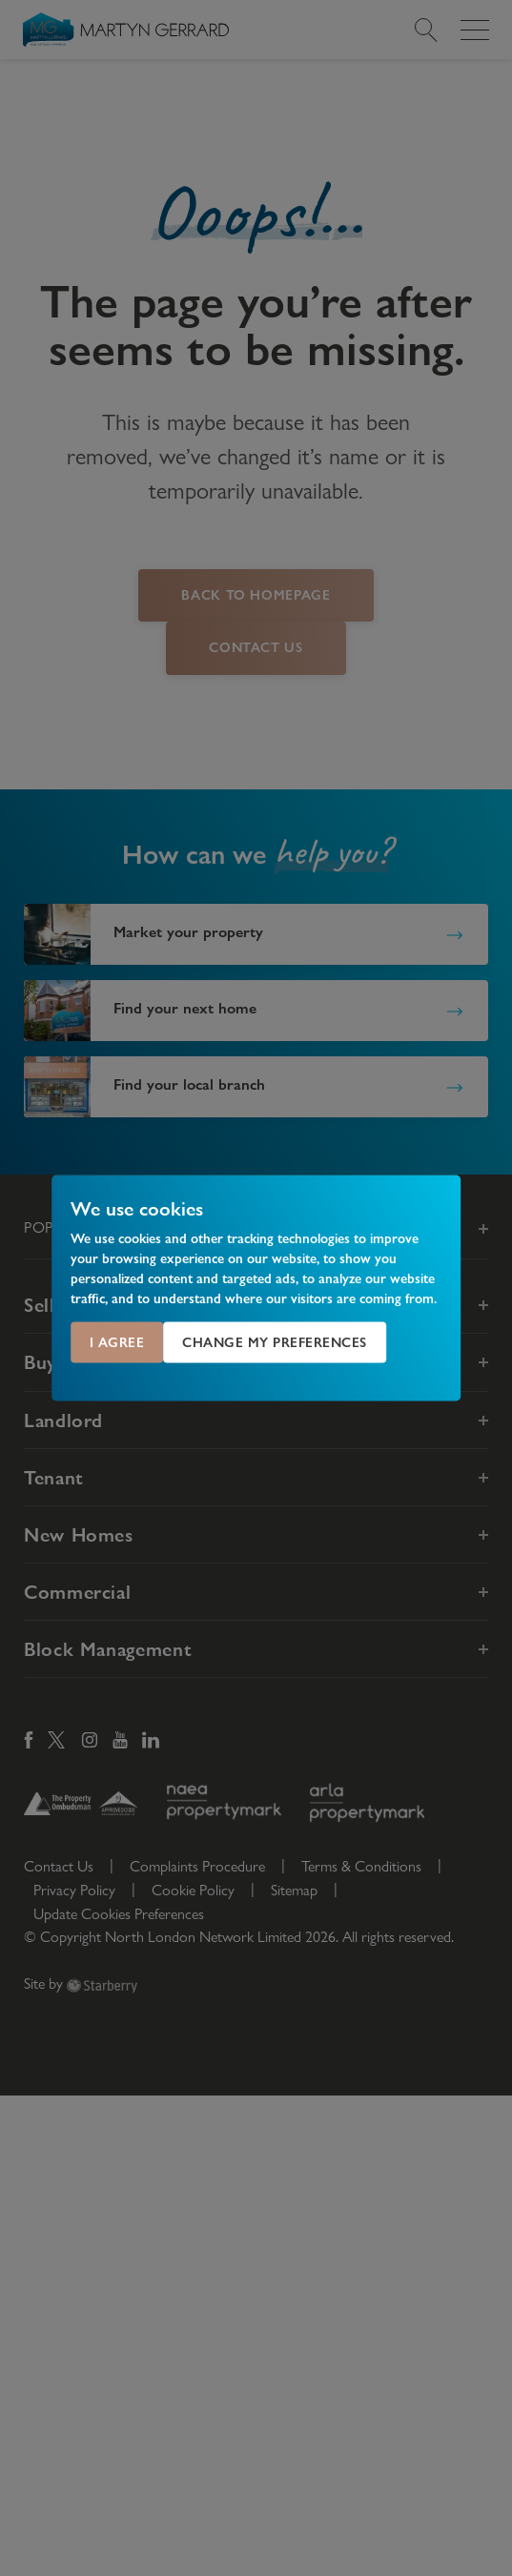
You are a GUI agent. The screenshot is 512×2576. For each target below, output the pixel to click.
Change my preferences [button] (274, 1342)
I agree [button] (117, 1342)
